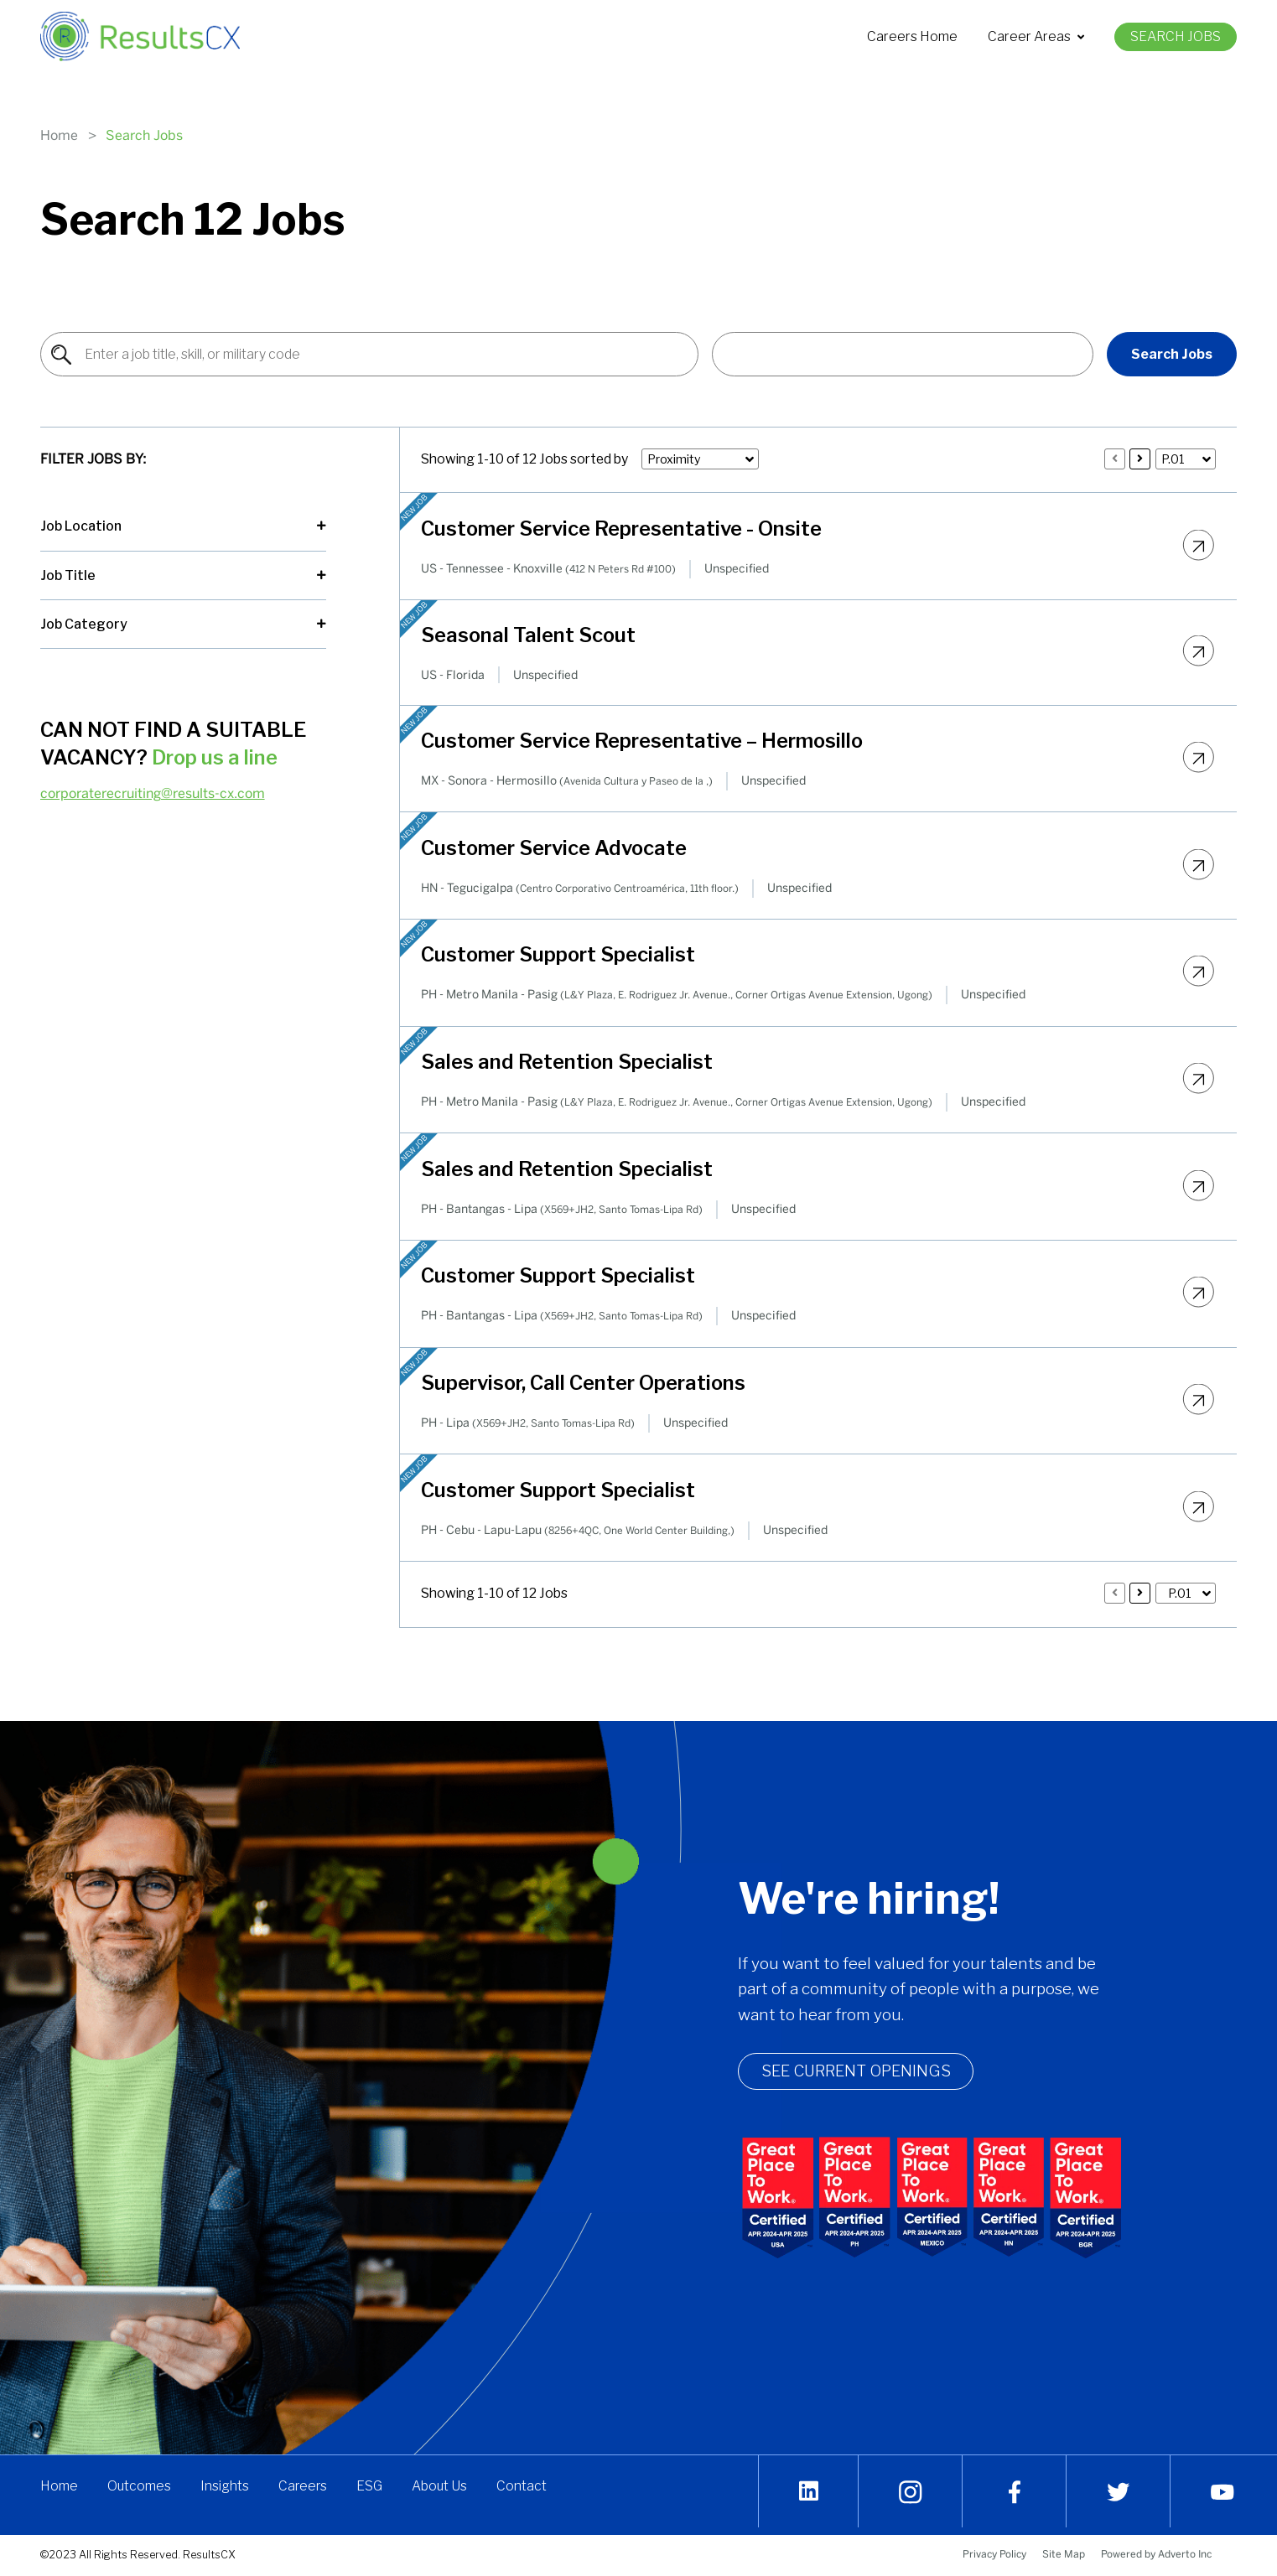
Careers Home (912, 36)
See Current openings (871, 2073)
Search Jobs (1175, 36)
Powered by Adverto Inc (1156, 2554)
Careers (304, 2491)
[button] (903, 354)
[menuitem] (912, 36)
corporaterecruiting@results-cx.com (152, 793)
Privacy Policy (994, 2554)
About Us (442, 2491)
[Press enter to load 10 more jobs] (1139, 458)
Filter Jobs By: (93, 459)
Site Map (1063, 2554)
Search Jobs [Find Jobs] (1171, 354)
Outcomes (139, 2491)
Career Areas (1036, 36)
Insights (225, 2491)
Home (59, 135)
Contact (525, 2491)
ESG (372, 2491)
